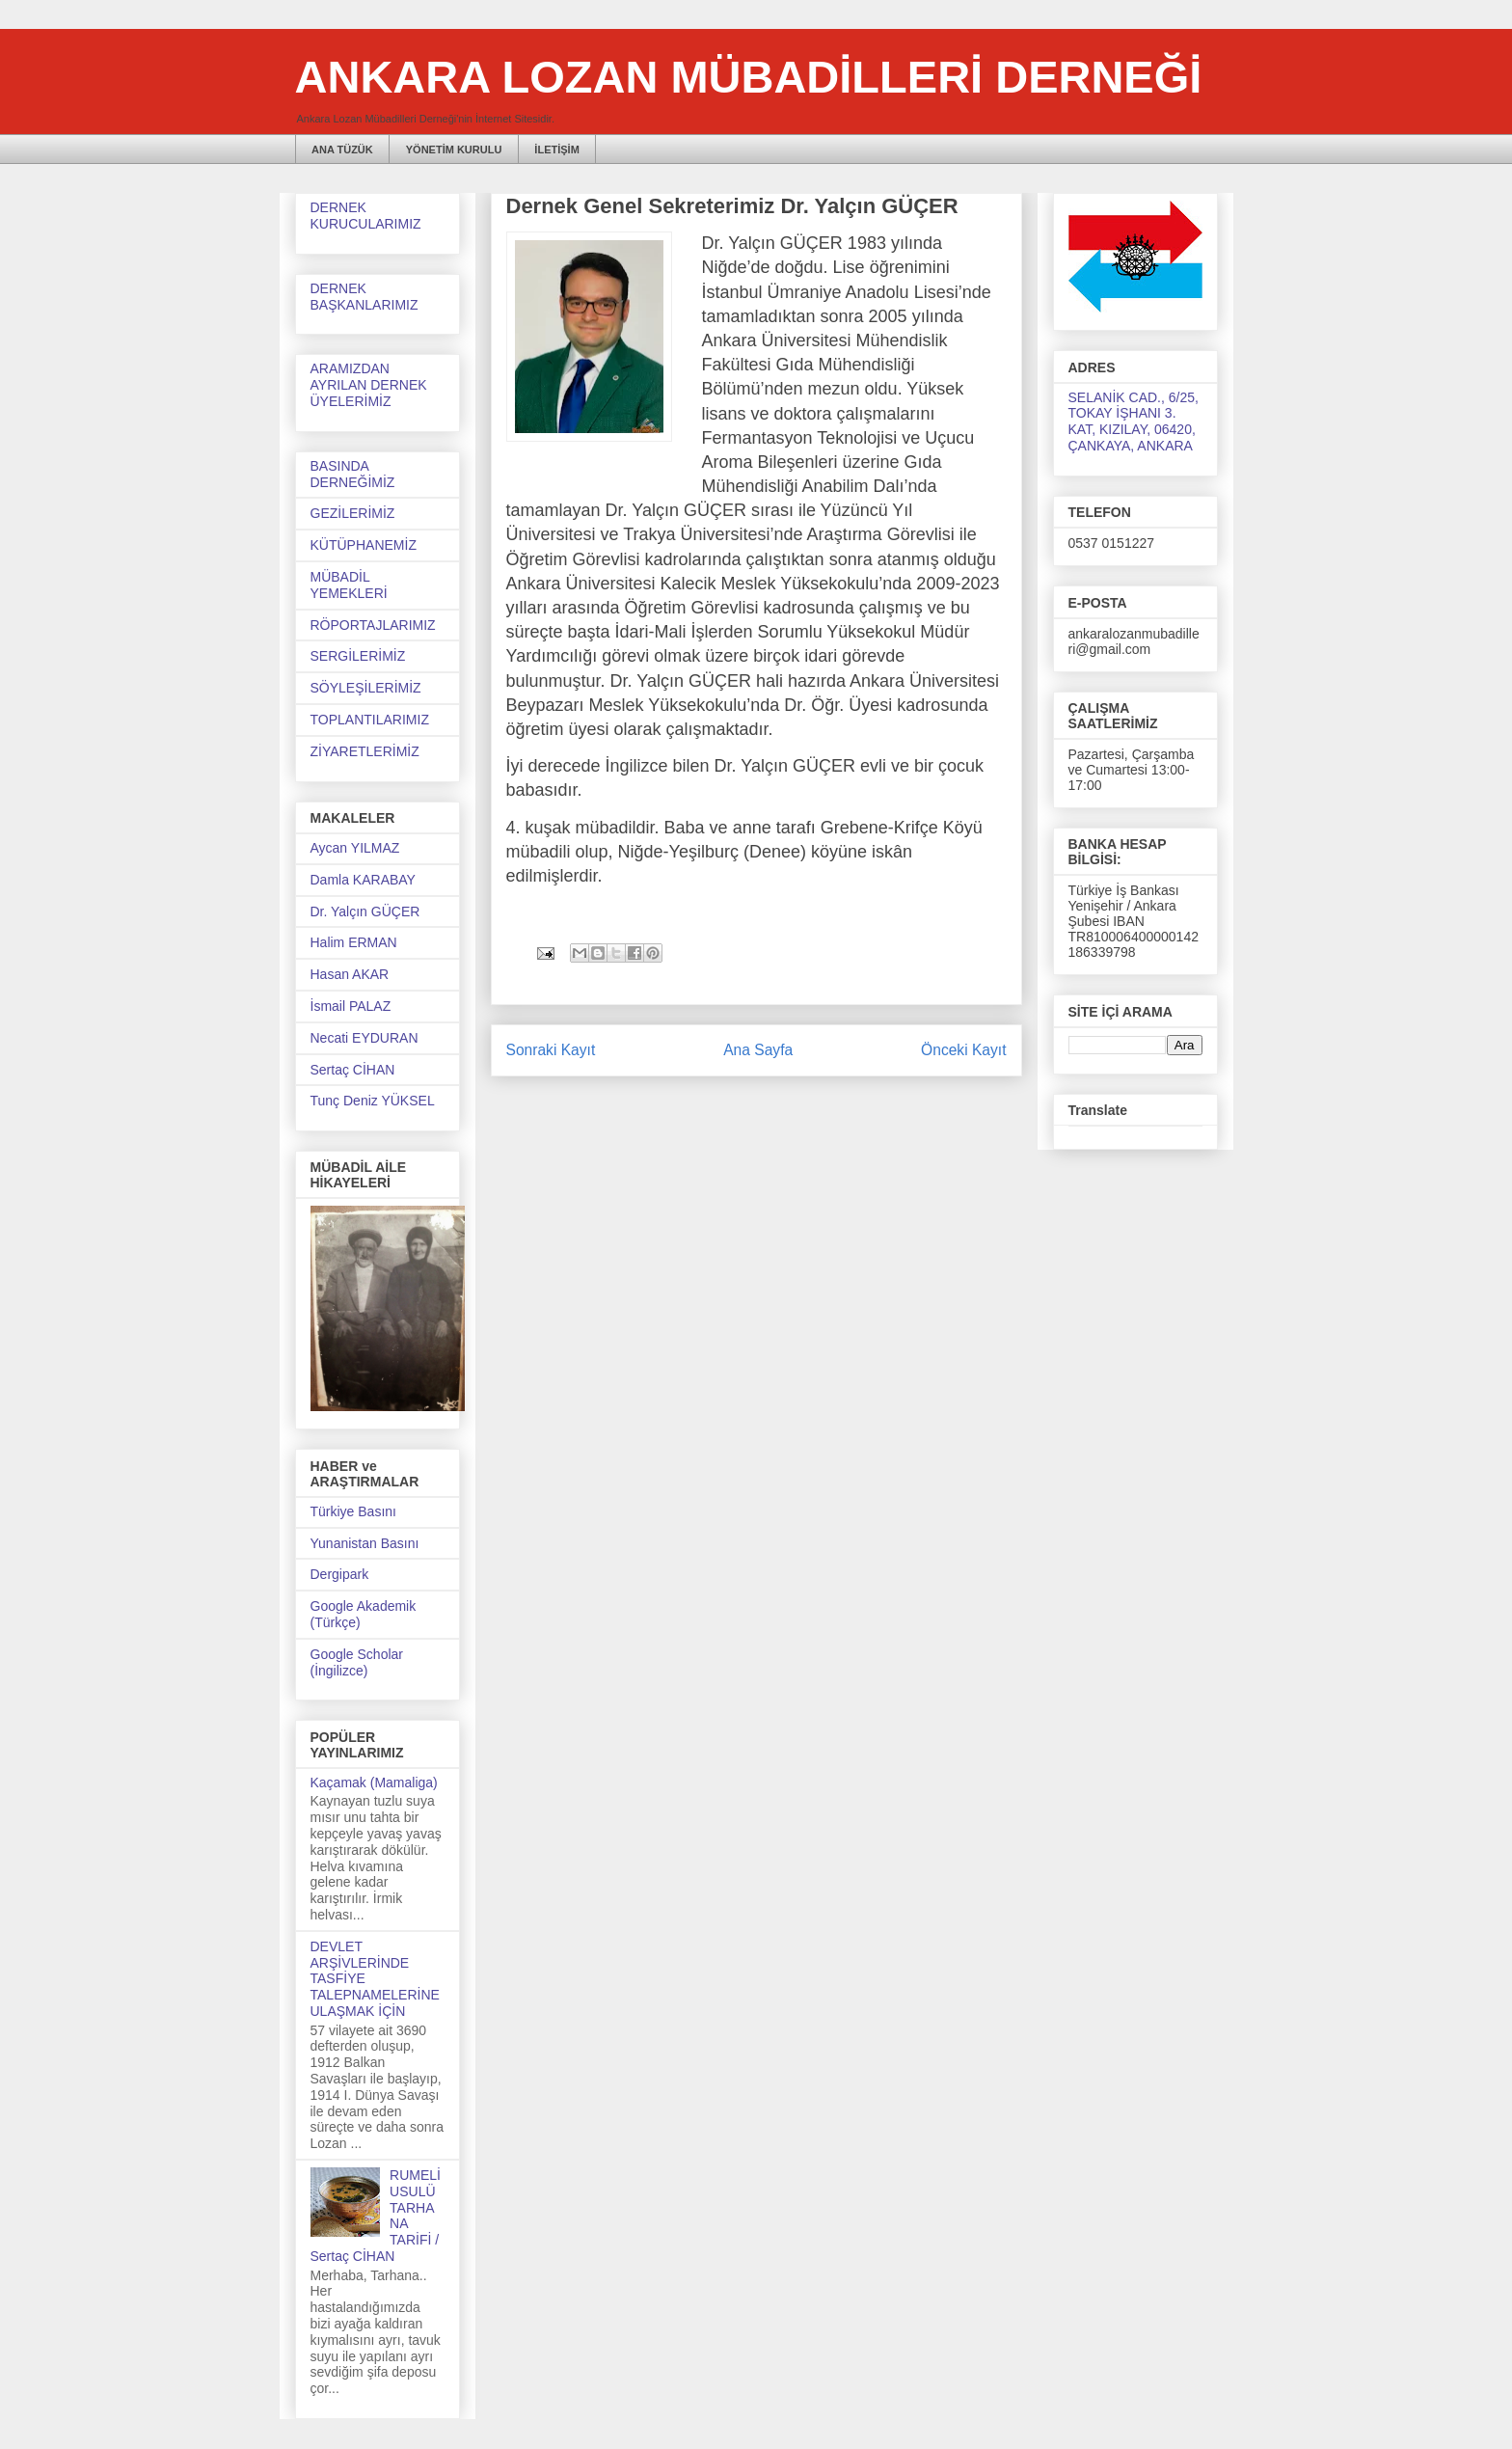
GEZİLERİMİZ (352, 513)
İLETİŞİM (556, 149)
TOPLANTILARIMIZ (369, 719)
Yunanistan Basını (364, 1543)
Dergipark (339, 1574)
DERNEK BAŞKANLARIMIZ (364, 297)
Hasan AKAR (350, 974)
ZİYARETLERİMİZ (364, 751)
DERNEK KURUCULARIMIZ (365, 215)
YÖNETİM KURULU (454, 149)
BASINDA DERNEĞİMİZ (352, 474)
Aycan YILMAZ (355, 848)
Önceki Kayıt (963, 1050)
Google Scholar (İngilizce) (357, 1662)
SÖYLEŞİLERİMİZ (365, 687)
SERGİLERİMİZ (358, 656)
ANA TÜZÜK (342, 149)
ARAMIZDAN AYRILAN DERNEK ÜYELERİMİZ (368, 385)
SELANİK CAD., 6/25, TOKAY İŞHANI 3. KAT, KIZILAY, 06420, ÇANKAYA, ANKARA (1133, 421)
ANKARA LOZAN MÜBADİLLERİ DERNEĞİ (748, 76)
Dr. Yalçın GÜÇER (365, 911)
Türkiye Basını (353, 1511)
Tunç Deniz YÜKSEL (372, 1100)
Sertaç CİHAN (352, 1069)
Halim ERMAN (353, 942)
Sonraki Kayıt (551, 1050)
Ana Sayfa (758, 1050)
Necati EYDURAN (364, 1038)
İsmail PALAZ (351, 1006)
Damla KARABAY (363, 879)
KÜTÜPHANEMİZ (363, 545)
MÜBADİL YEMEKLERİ (349, 585)
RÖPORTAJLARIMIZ (373, 625)
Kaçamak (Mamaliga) (374, 1782)
